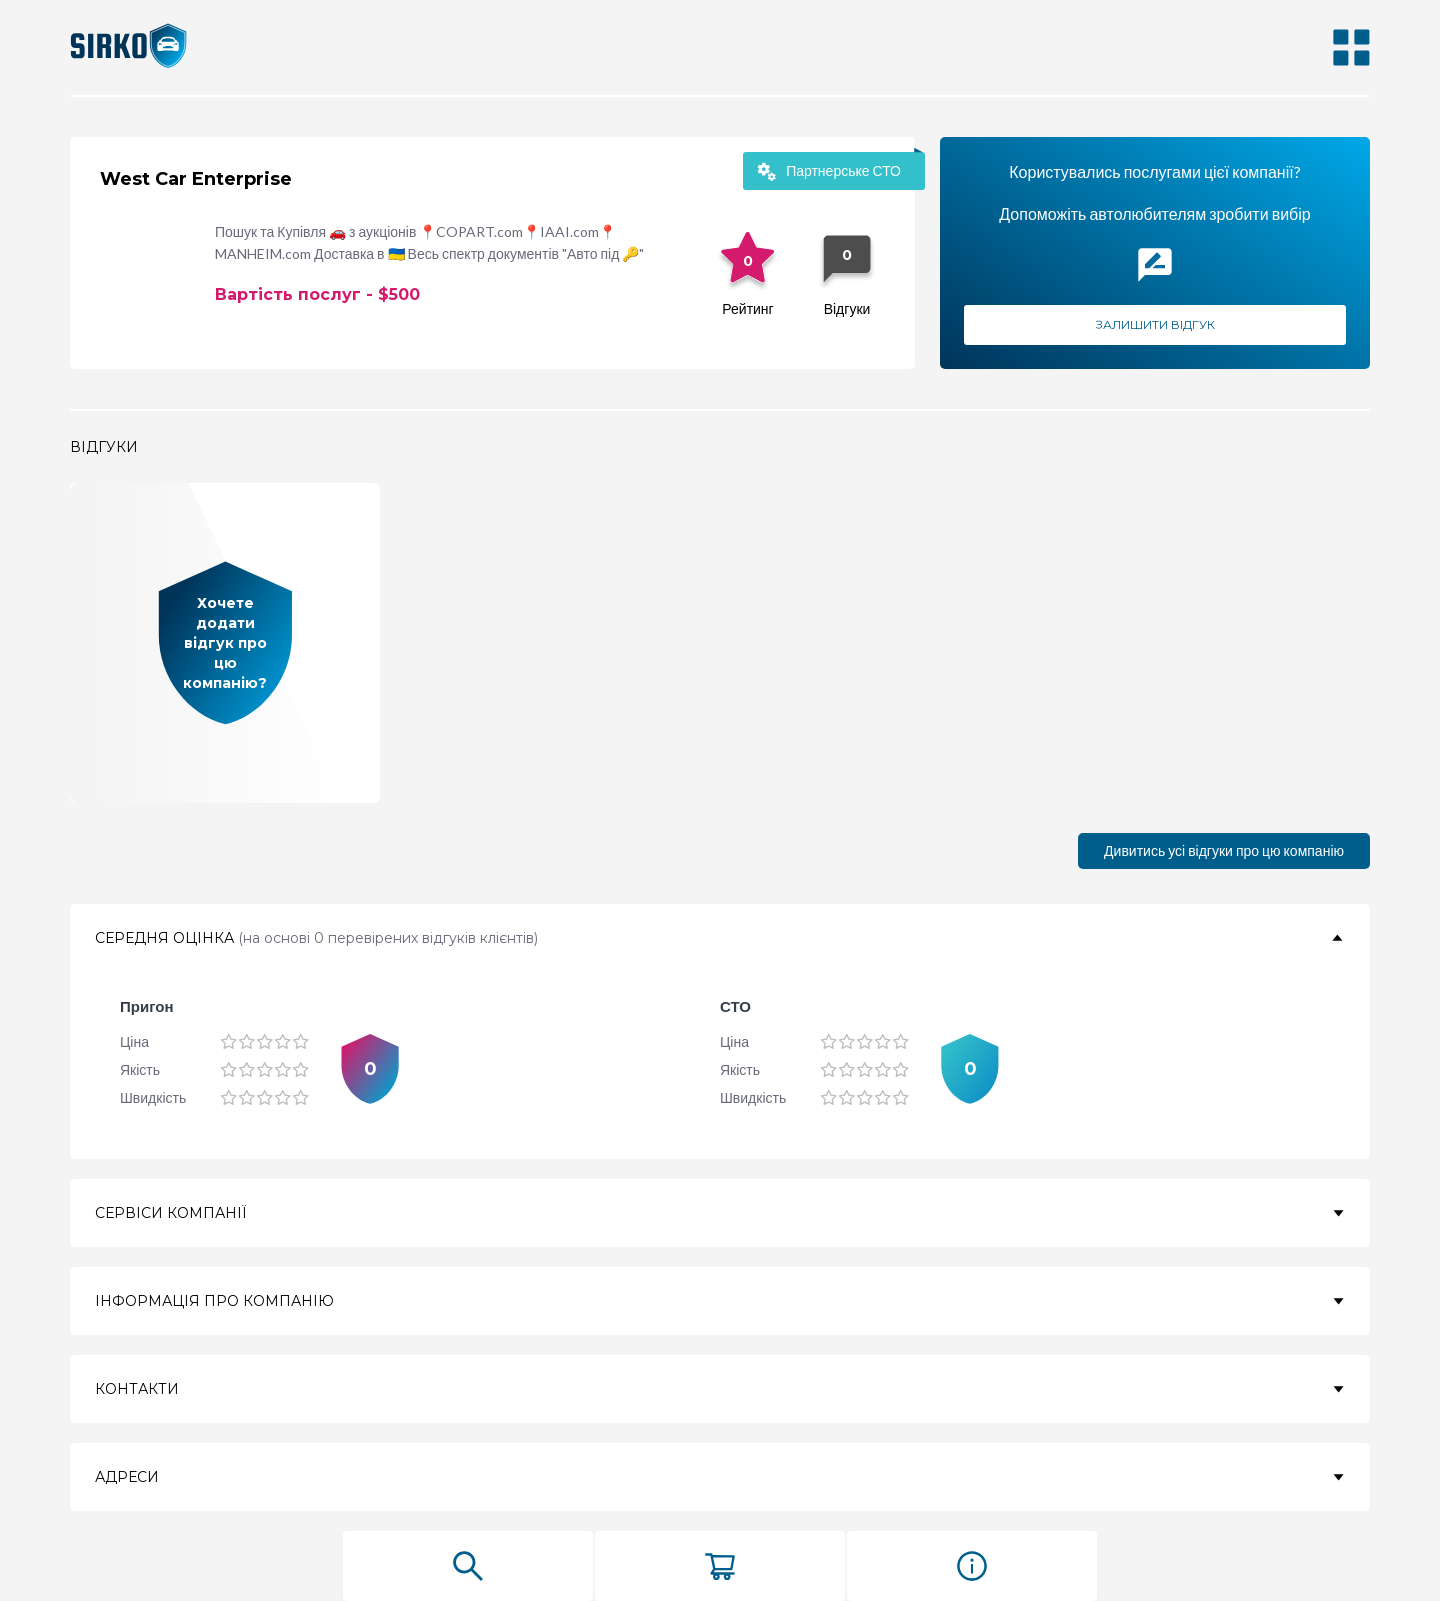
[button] (720, 938)
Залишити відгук (1155, 325)
